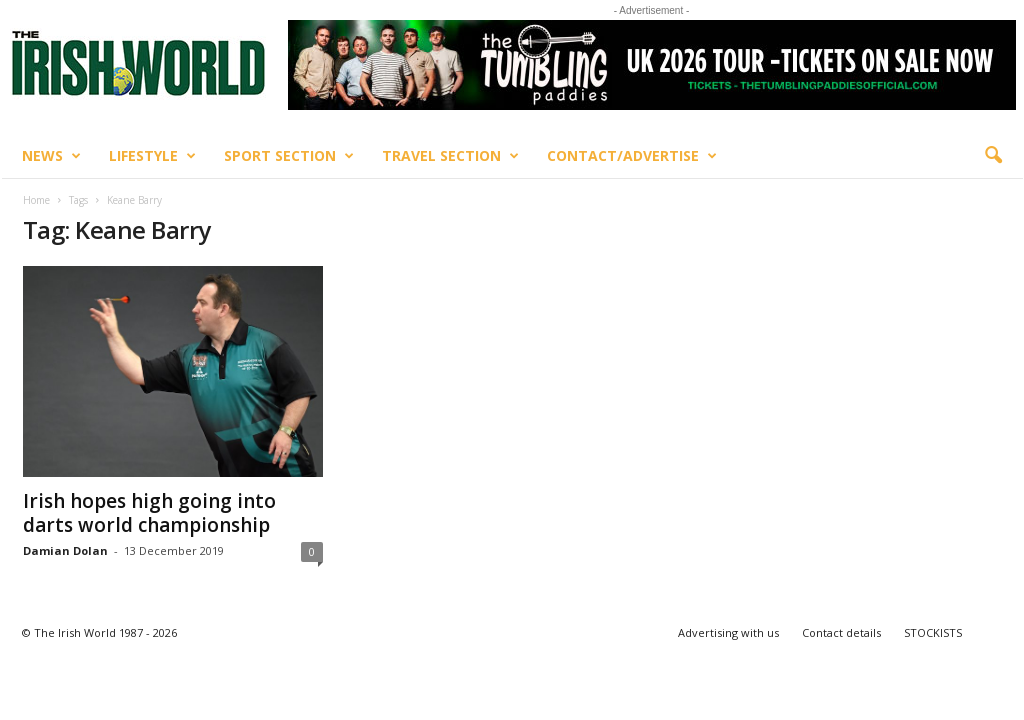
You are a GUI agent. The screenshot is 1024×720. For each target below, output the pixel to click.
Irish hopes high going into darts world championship (149, 513)
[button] (993, 156)
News (51, 156)
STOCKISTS (933, 632)
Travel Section (450, 156)
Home (36, 200)
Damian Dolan (65, 550)
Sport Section (289, 156)
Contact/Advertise (632, 156)
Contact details (841, 632)
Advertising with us (728, 632)
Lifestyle (152, 156)
